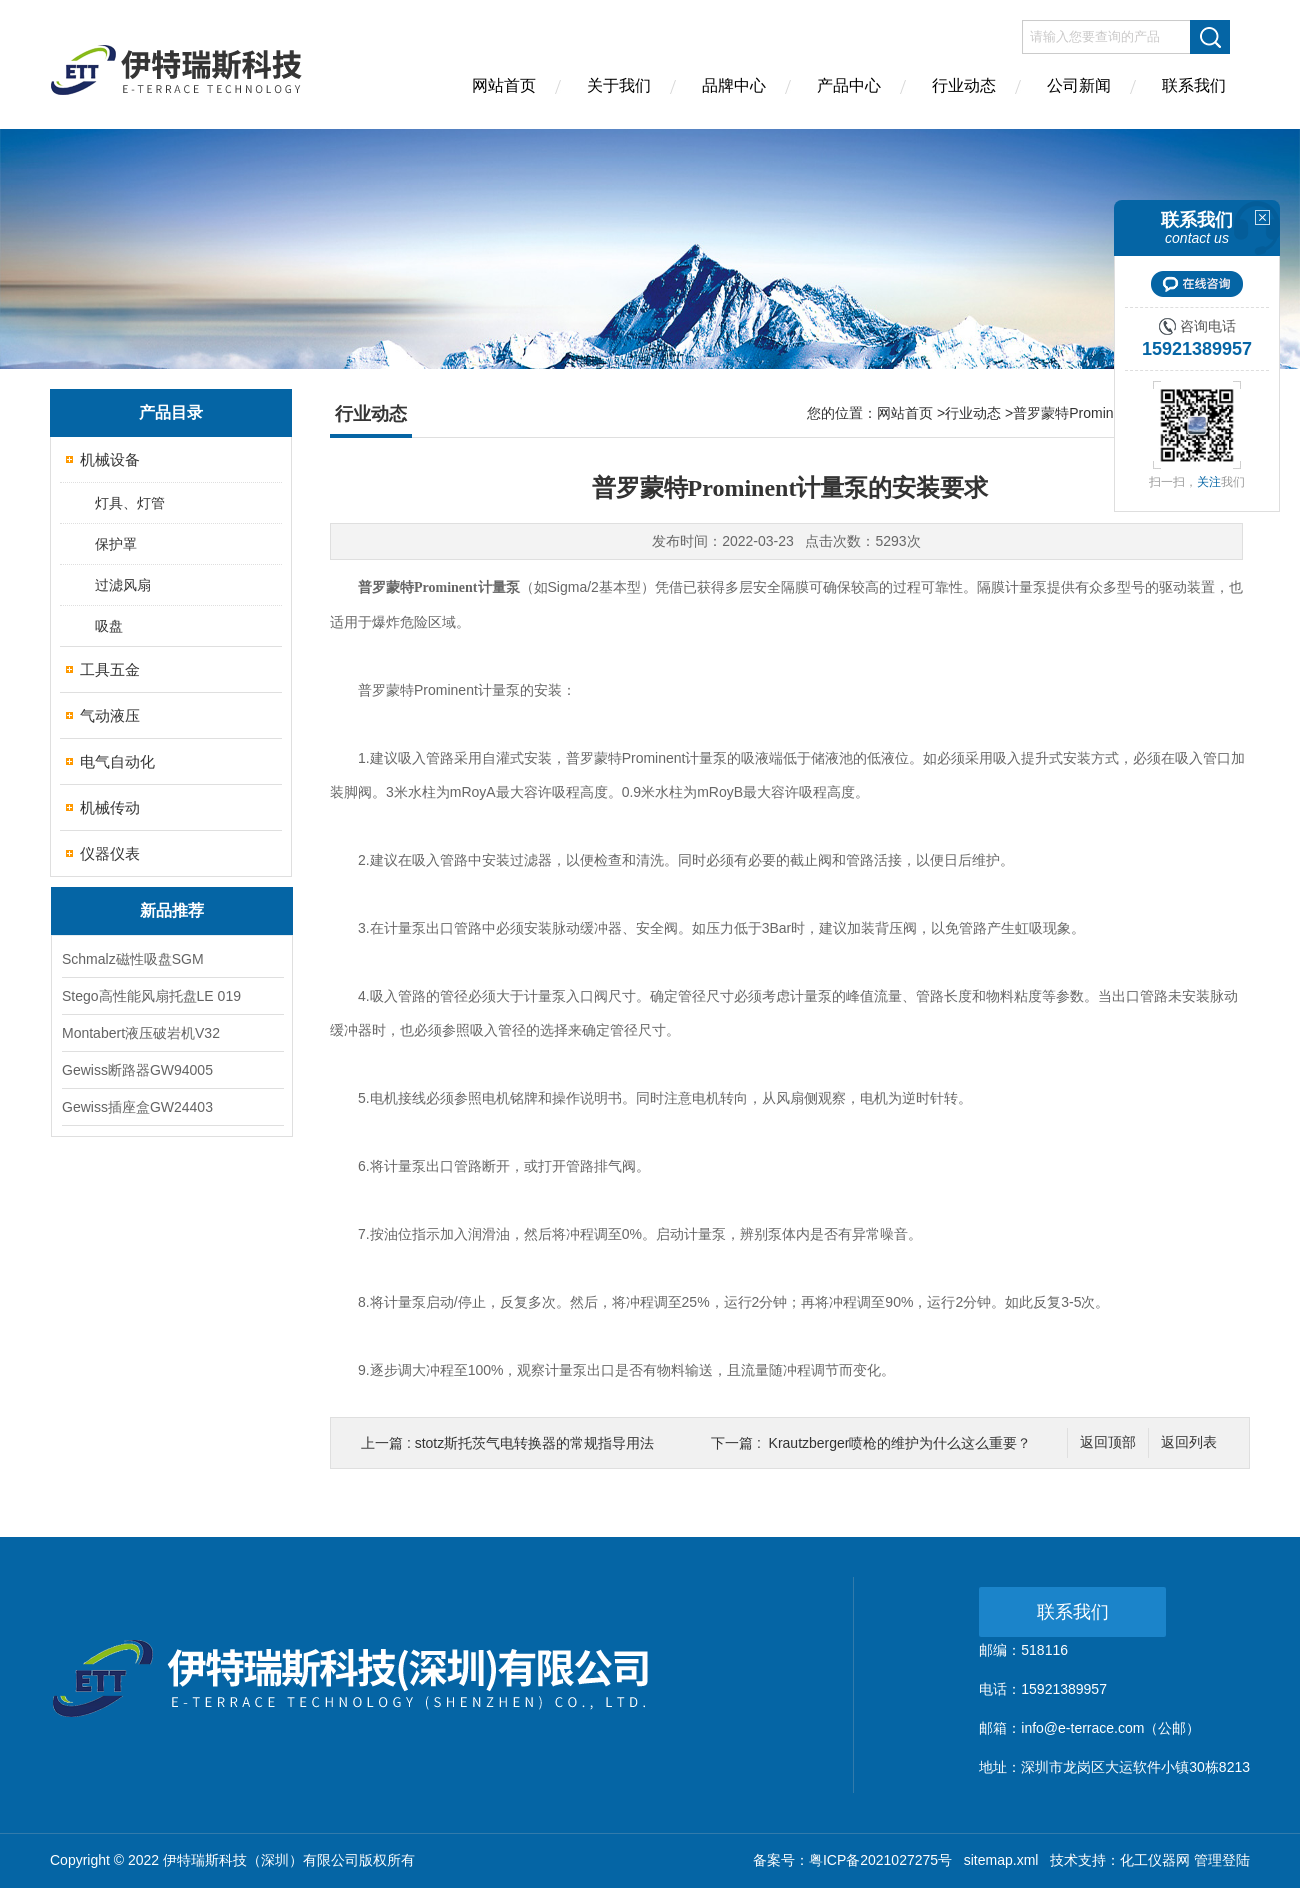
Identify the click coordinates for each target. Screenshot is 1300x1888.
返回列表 (1189, 1442)
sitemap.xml (1001, 1860)
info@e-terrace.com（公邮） (1110, 1728)
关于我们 (619, 85)
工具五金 (110, 669)
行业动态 (964, 85)
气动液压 (110, 715)
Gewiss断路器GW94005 (137, 1070)
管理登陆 (1222, 1860)
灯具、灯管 (130, 503)
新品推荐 (172, 910)
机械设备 (110, 459)
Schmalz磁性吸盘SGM (133, 959)
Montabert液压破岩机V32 (141, 1033)
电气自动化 (117, 761)
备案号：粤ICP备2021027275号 (852, 1860)
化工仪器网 (1155, 1860)
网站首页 (504, 85)
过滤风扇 (123, 585)
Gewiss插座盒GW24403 (137, 1107)
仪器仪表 (110, 853)
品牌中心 (734, 85)
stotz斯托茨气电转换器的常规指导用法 (535, 1443)
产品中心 (849, 85)
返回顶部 (1108, 1442)
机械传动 (110, 807)
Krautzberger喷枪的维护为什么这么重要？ (900, 1443)
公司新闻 (1079, 85)
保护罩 (116, 544)
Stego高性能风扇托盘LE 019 (151, 996)
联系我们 (1194, 85)
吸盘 (109, 626)
